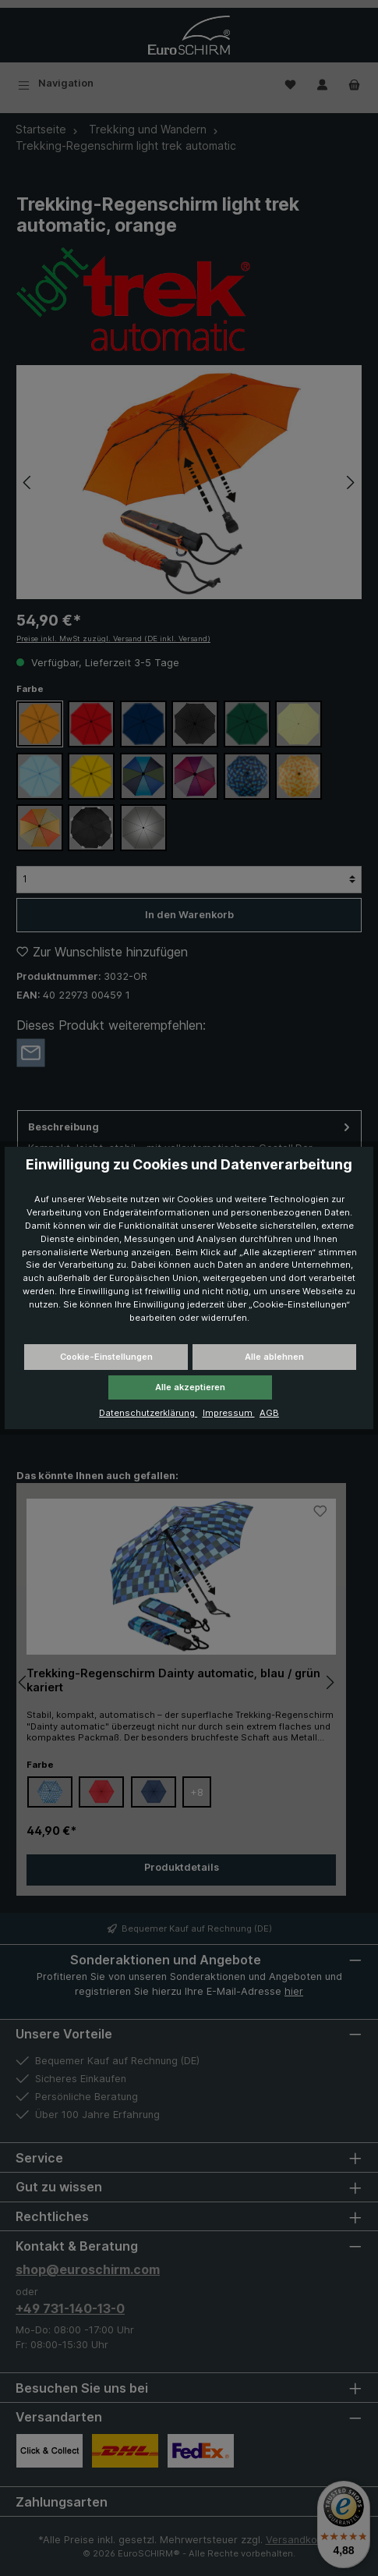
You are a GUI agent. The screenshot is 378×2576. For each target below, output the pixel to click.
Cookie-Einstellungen (106, 1356)
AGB (269, 1412)
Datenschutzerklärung (148, 1412)
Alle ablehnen (274, 1356)
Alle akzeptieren (190, 1387)
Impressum (229, 1412)
